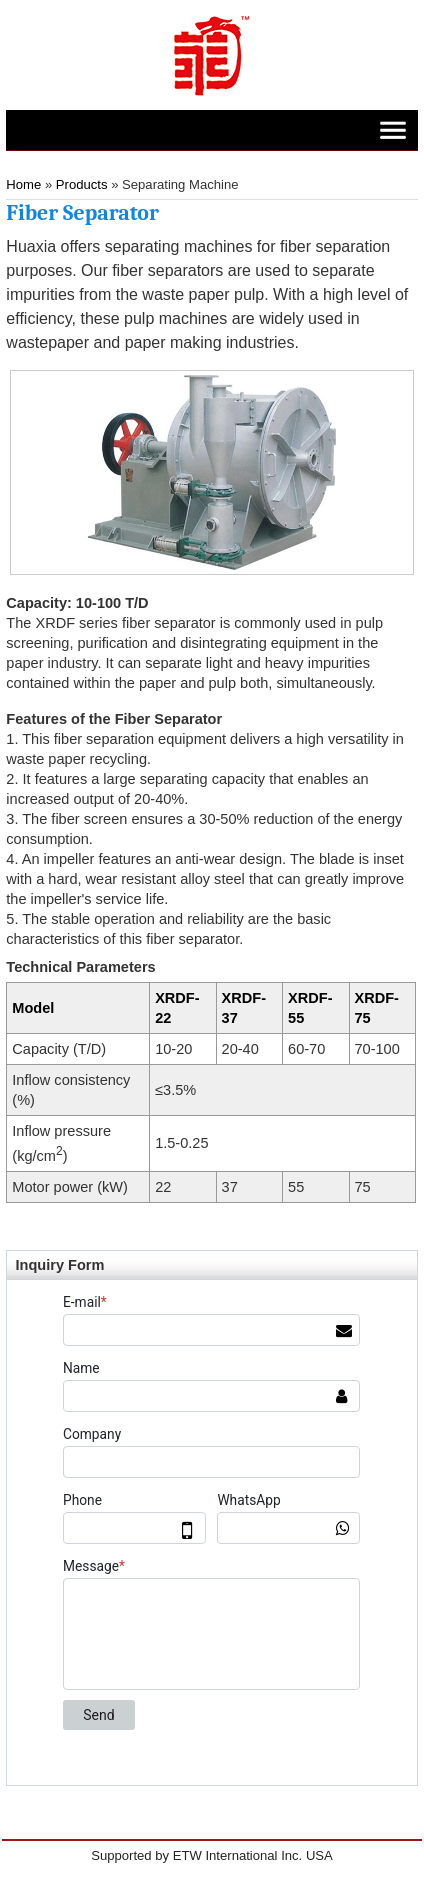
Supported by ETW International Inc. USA (212, 1855)
